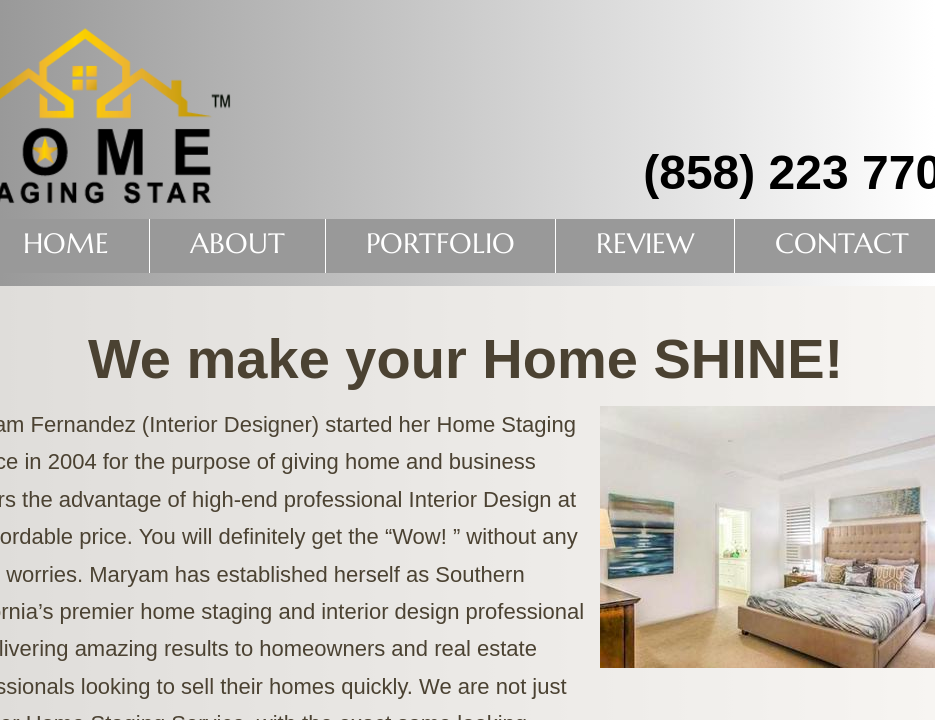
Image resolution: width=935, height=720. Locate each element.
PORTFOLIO (440, 243)
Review (645, 243)
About (237, 243)
